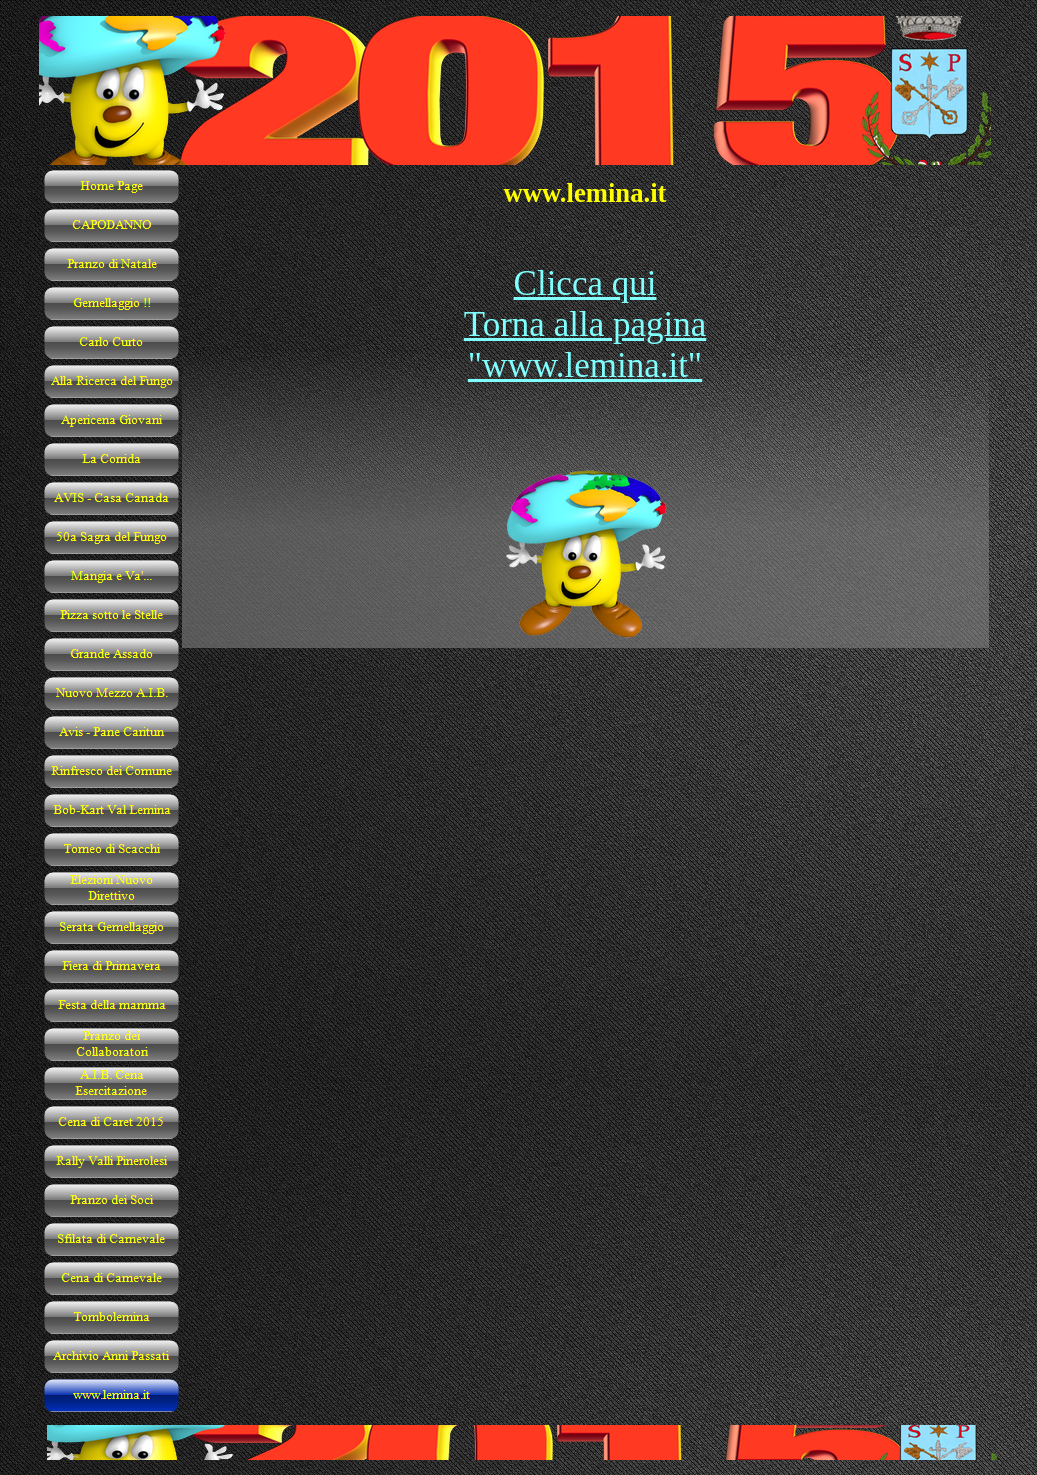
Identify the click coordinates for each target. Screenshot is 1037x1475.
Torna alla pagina (585, 324)
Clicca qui (585, 283)
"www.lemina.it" (585, 365)
